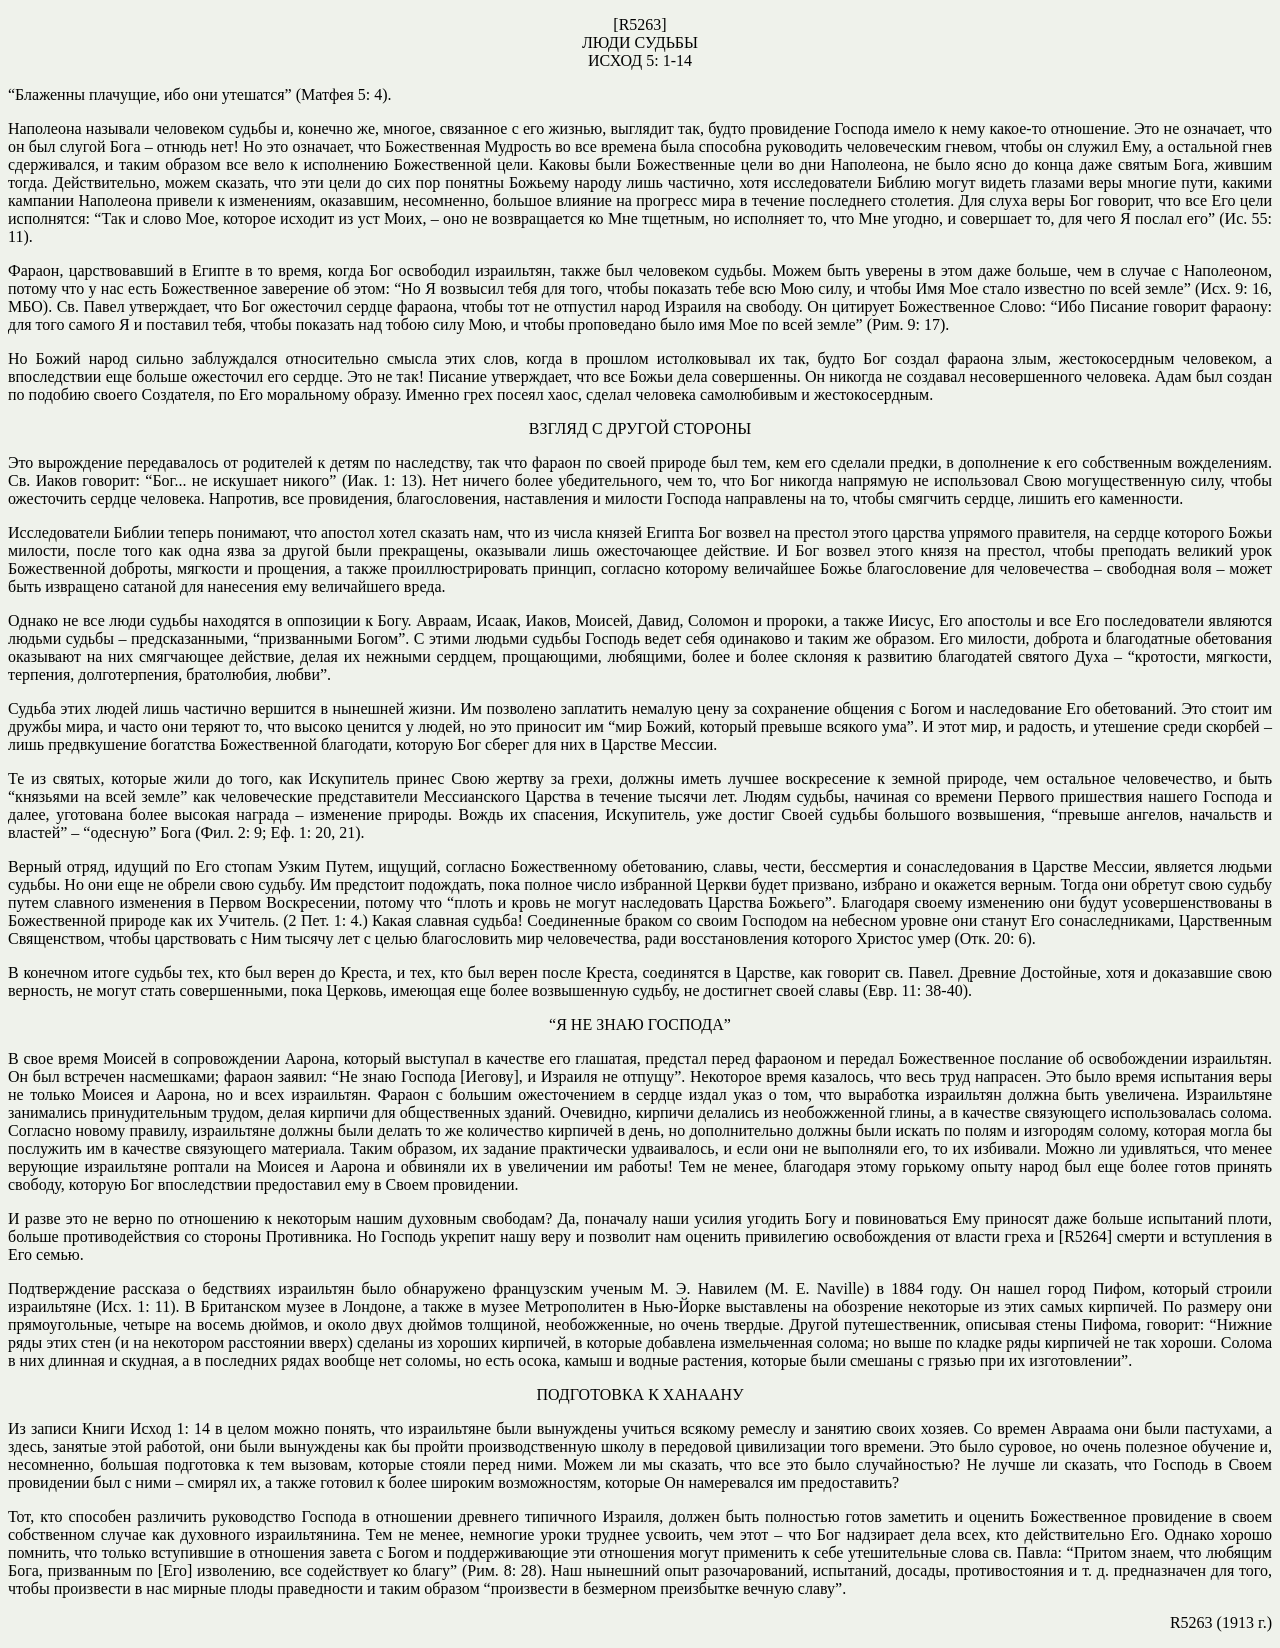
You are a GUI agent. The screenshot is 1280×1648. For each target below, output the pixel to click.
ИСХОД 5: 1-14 (640, 60)
